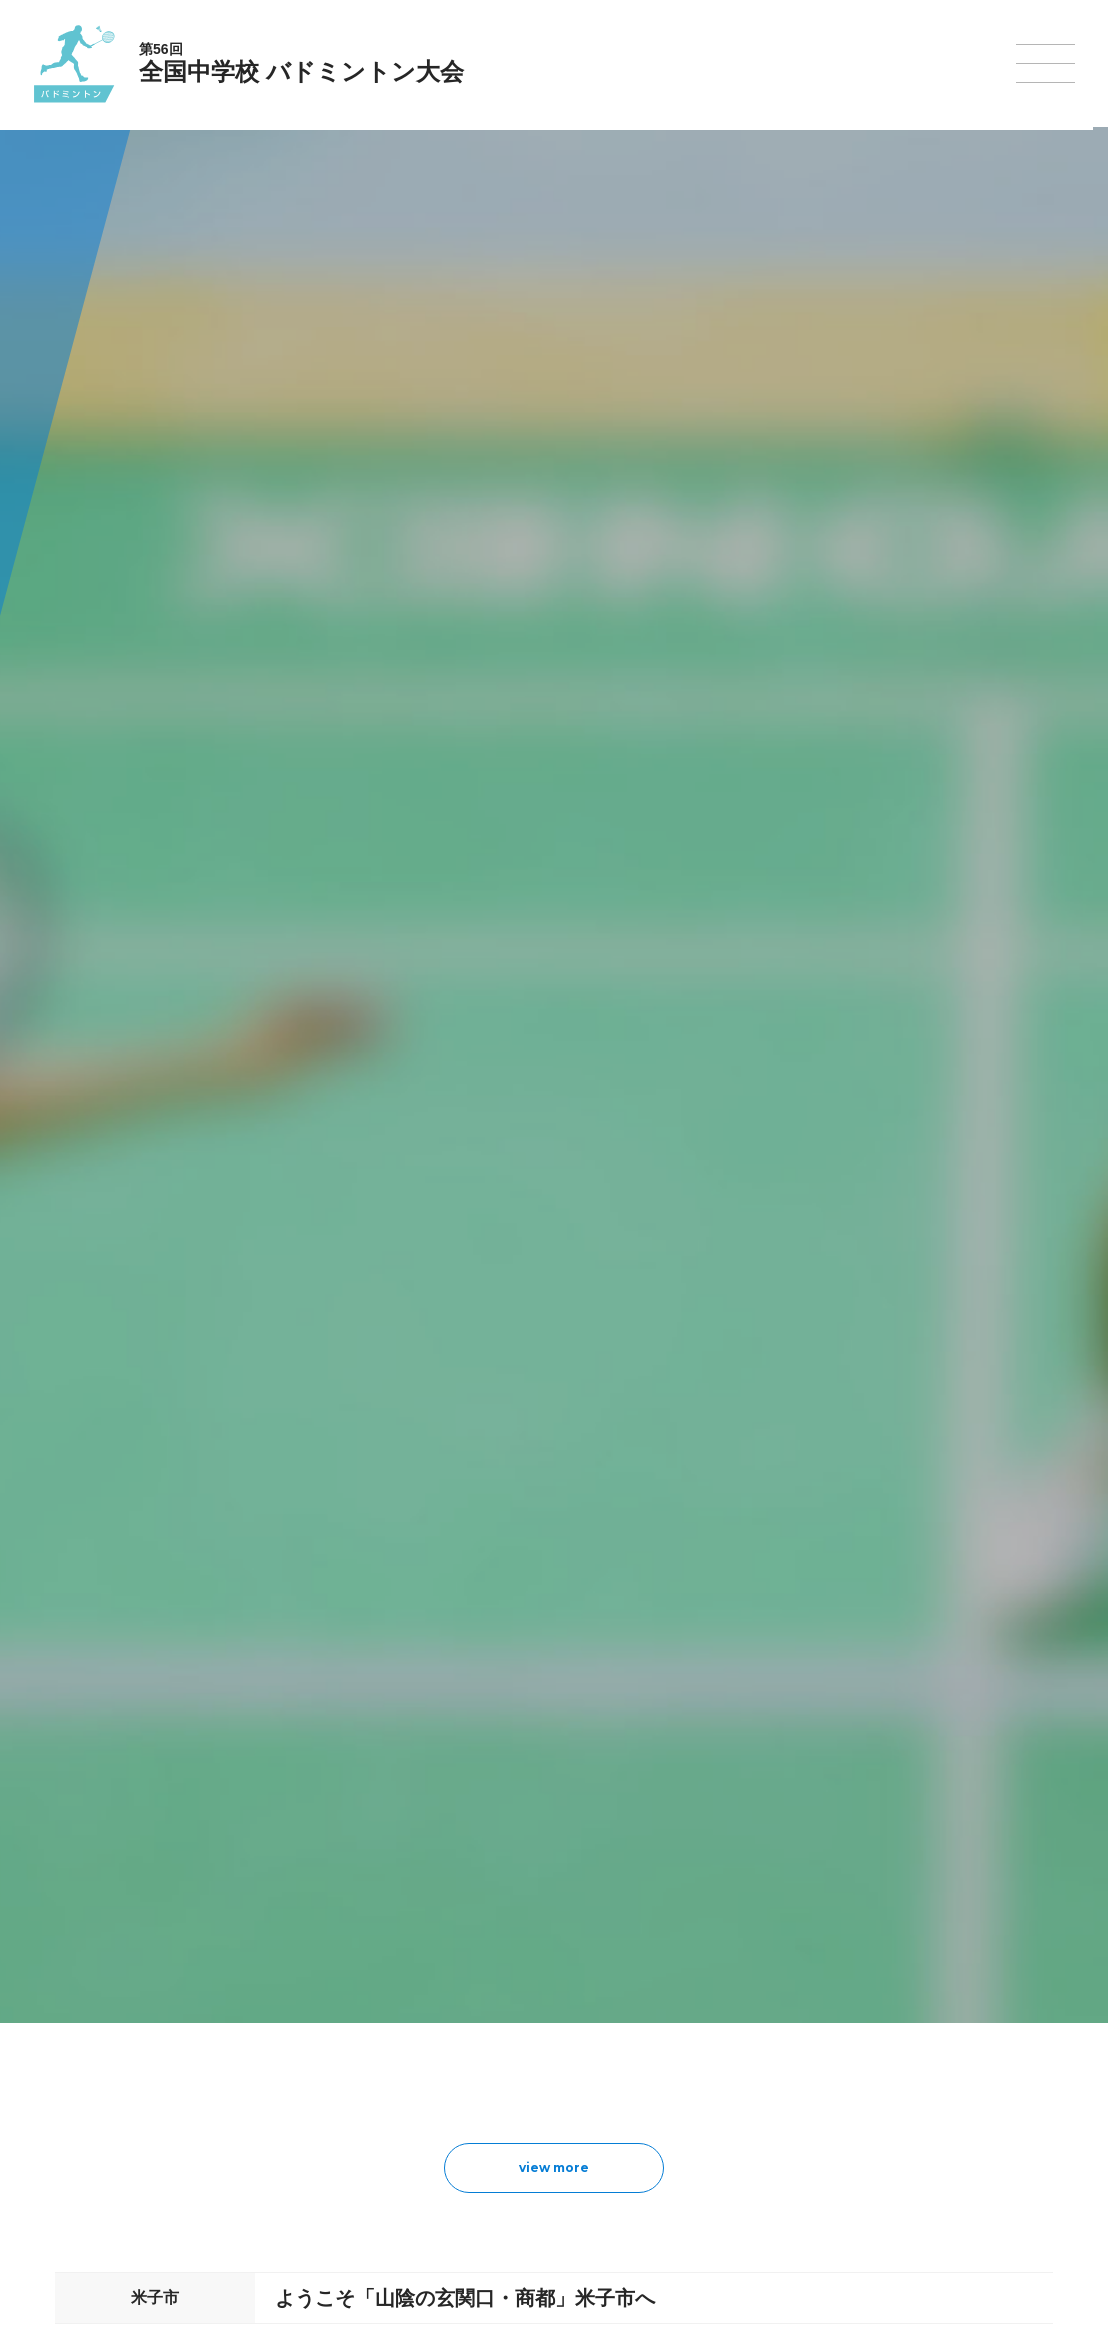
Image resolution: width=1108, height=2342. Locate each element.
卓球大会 (628, 2081)
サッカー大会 (500, 2081)
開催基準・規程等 (293, 2029)
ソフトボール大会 (652, 2133)
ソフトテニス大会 (652, 2055)
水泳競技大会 (500, 2029)
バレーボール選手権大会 (670, 2029)
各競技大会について (522, 1946)
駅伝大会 (780, 2055)
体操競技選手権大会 (518, 2158)
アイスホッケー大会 (810, 2133)
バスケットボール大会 (524, 2055)
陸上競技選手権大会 (518, 2003)
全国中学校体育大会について (329, 1946)
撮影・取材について (299, 2081)
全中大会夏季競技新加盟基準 (323, 2055)
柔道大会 (628, 2158)
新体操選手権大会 (652, 2003)
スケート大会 (792, 2107)
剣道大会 (780, 2003)
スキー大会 (786, 2081)
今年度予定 (275, 2003)
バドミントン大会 (652, 2107)
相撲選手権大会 (798, 2029)
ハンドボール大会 (512, 2107)
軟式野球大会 (500, 2132)
